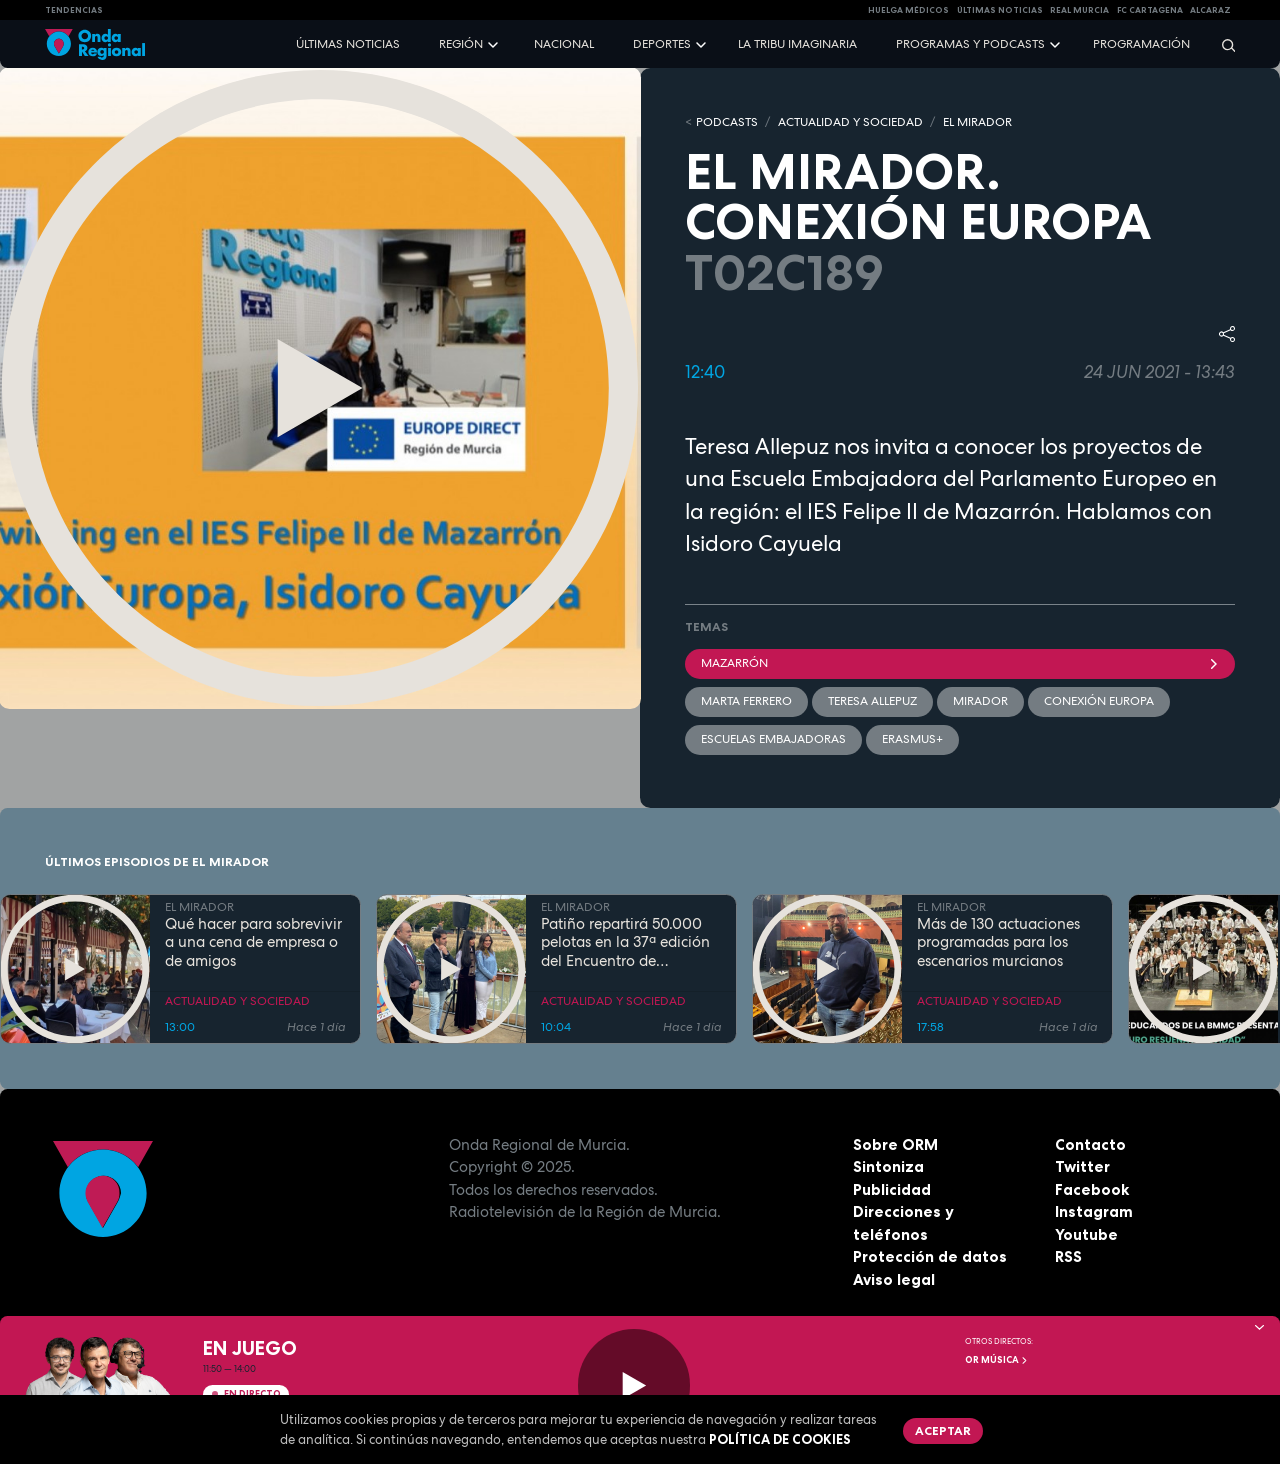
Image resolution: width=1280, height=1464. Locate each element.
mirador (980, 701)
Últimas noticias (348, 44)
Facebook (1092, 1189)
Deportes (662, 44)
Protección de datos (930, 1256)
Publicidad (892, 1189)
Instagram (1094, 1211)
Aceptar (943, 1430)
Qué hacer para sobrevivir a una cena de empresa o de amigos (253, 943)
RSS (1068, 1256)
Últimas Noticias (1000, 10)
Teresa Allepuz (872, 701)
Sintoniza (888, 1166)
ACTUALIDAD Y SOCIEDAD (850, 122)
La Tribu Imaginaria (797, 44)
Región (461, 44)
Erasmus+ (912, 739)
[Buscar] (1222, 44)
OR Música (997, 1360)
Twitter (1082, 1166)
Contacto (1090, 1144)
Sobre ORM (895, 1144)
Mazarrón (960, 663)
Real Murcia (1079, 10)
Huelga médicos (908, 10)
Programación (1141, 44)
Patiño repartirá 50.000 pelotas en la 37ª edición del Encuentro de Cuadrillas (625, 943)
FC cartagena (1150, 10)
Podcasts (727, 122)
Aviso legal (894, 1279)
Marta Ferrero (746, 701)
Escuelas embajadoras (773, 739)
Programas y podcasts (970, 44)
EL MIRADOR (977, 122)
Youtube (1086, 1234)
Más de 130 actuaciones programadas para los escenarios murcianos (998, 943)
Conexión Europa (1099, 701)
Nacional (564, 44)
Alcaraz (1210, 10)
